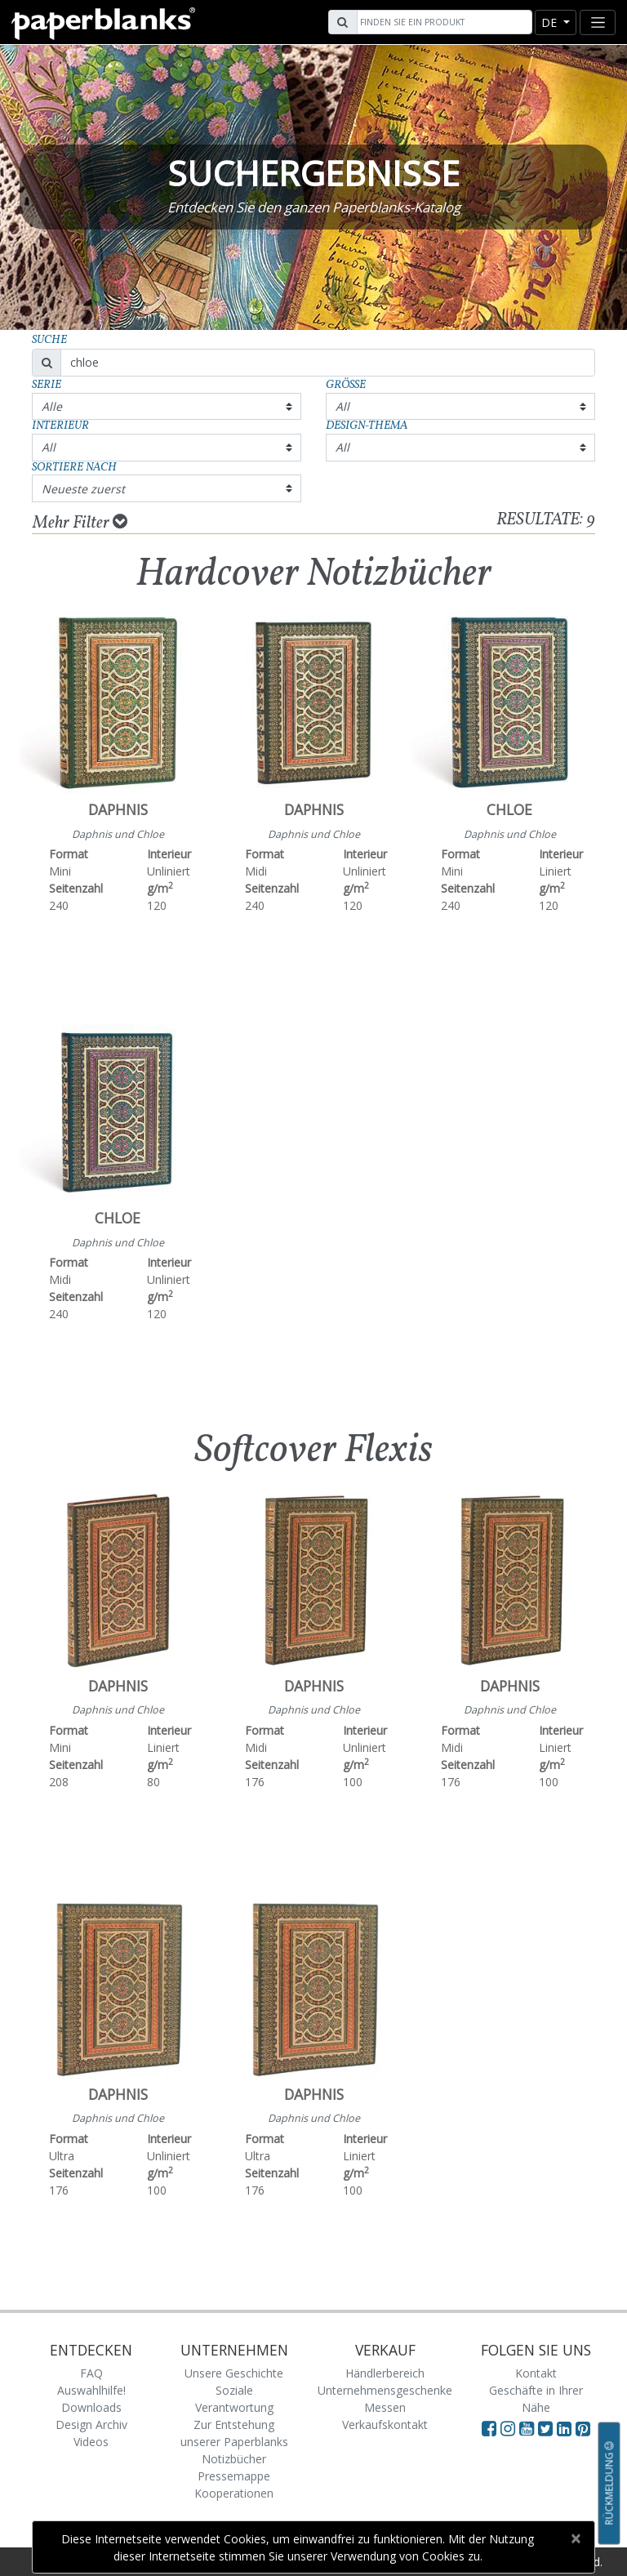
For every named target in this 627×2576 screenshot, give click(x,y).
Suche (49, 340)
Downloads (91, 2407)
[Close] (575, 2538)
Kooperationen (233, 2493)
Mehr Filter (80, 522)
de (550, 22)
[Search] (442, 22)
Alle (52, 406)
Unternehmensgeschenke (385, 2390)
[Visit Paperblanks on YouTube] (528, 2428)
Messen (385, 2407)
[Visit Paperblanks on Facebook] (489, 2428)
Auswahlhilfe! (91, 2390)
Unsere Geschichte (234, 2373)
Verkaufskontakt (385, 2424)
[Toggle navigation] (598, 22)
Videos (91, 2441)
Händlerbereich (385, 2373)
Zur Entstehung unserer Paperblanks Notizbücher (234, 2442)
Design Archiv (91, 2424)
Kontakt (536, 2373)
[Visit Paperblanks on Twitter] (547, 2428)
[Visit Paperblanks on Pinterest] (583, 2428)
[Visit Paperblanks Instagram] (507, 2428)
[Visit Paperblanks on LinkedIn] (566, 2428)
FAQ (91, 2373)
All (342, 406)
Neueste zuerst (83, 489)
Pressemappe (234, 2476)
